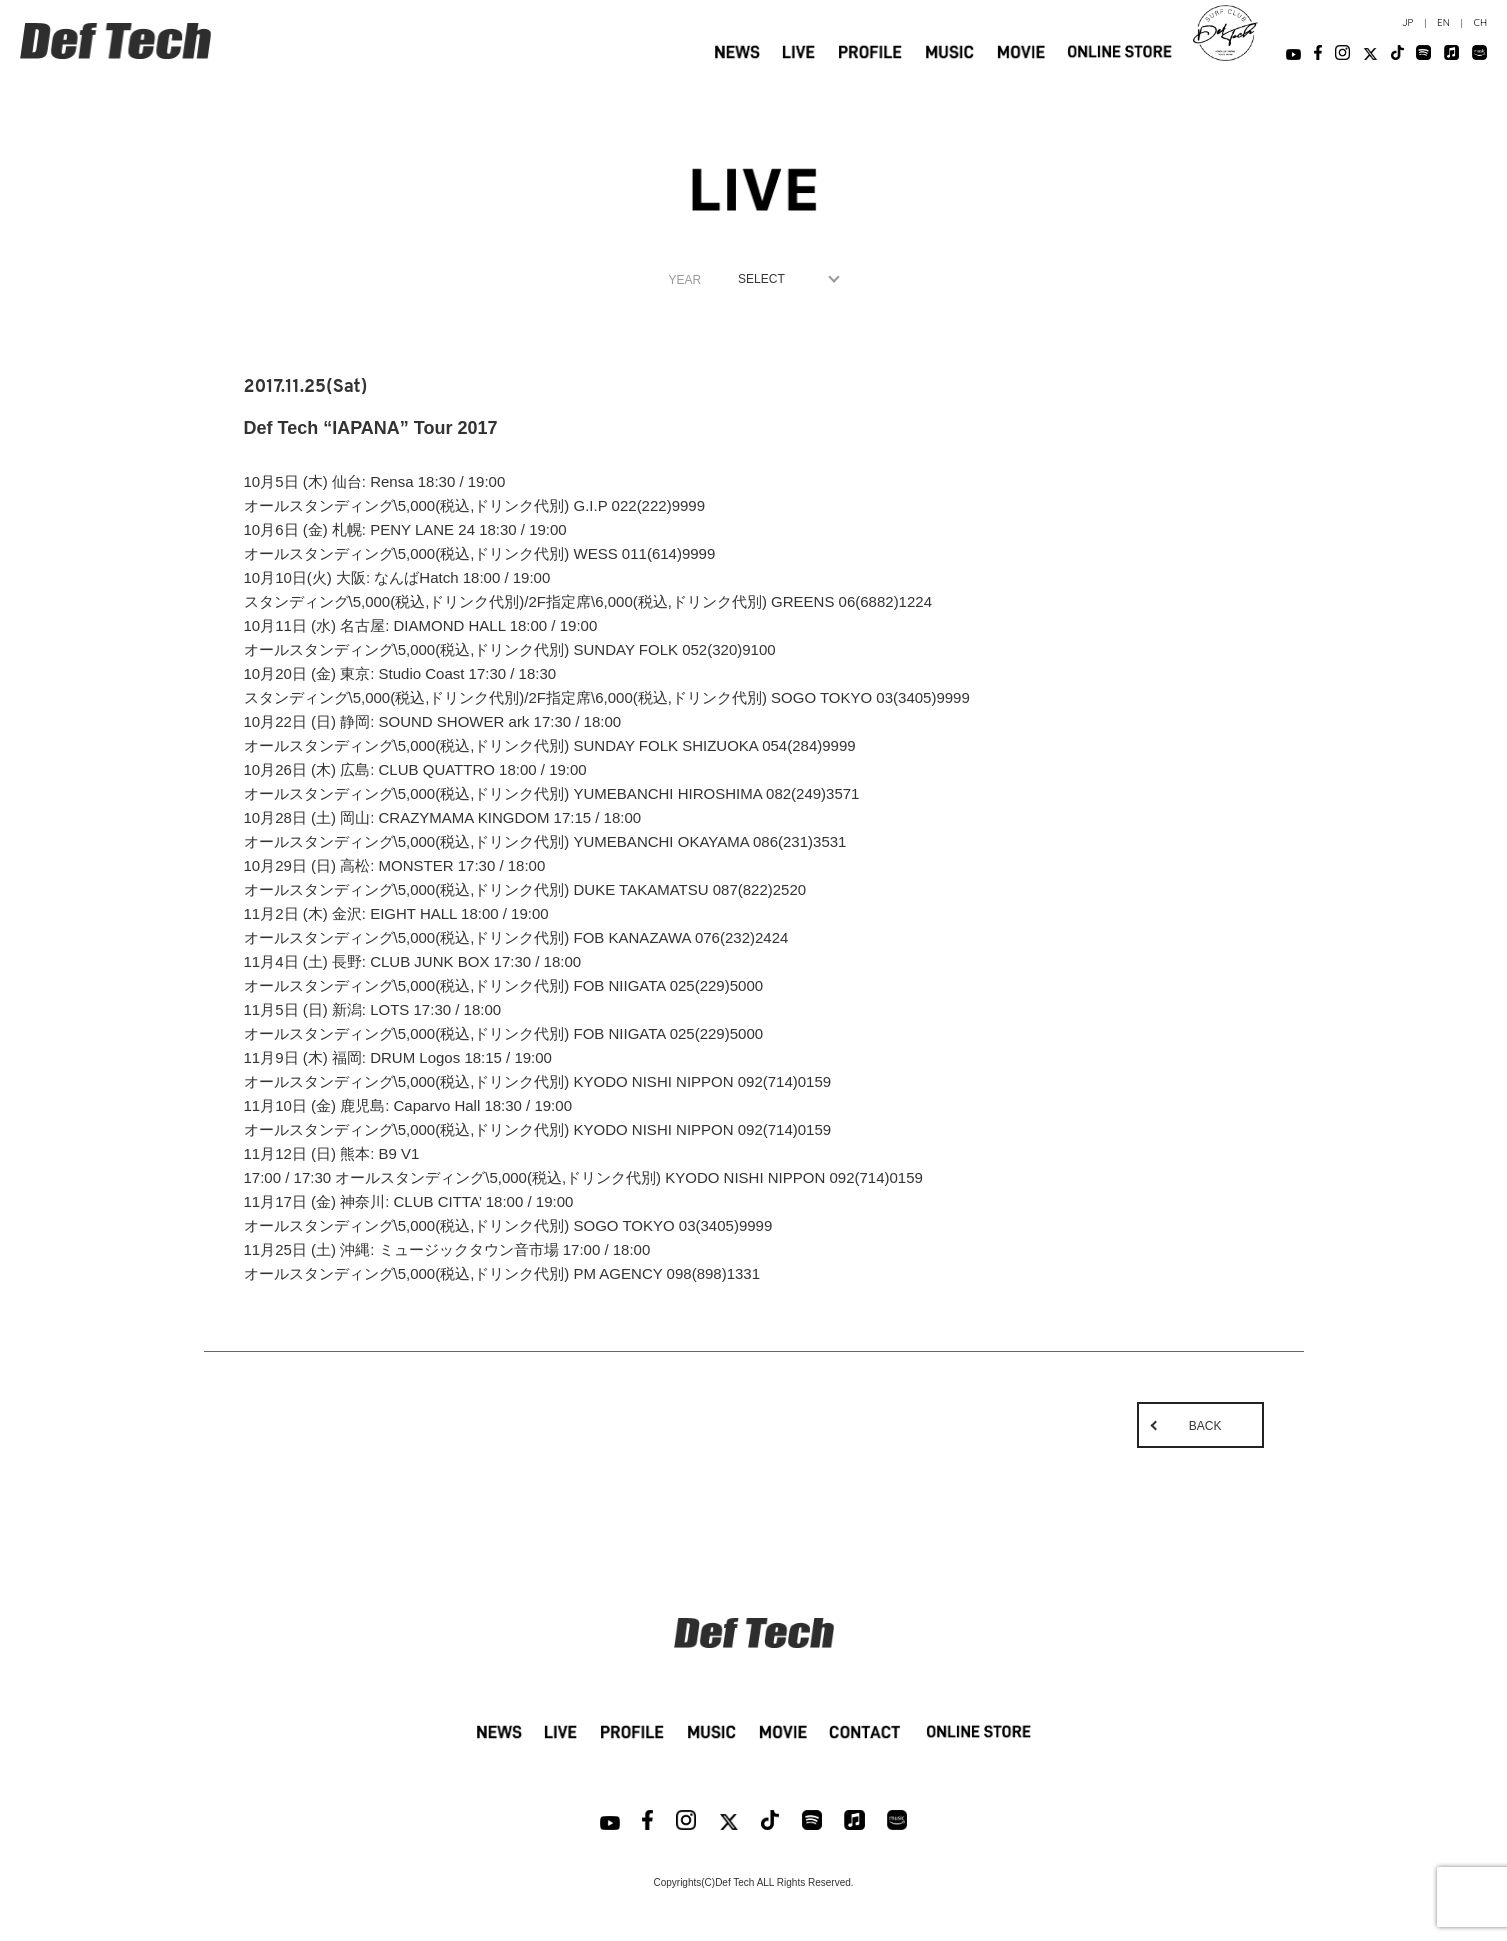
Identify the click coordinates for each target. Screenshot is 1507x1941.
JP (1408, 22)
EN (1443, 22)
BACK (1205, 1426)
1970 (784, 279)
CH (1480, 22)
